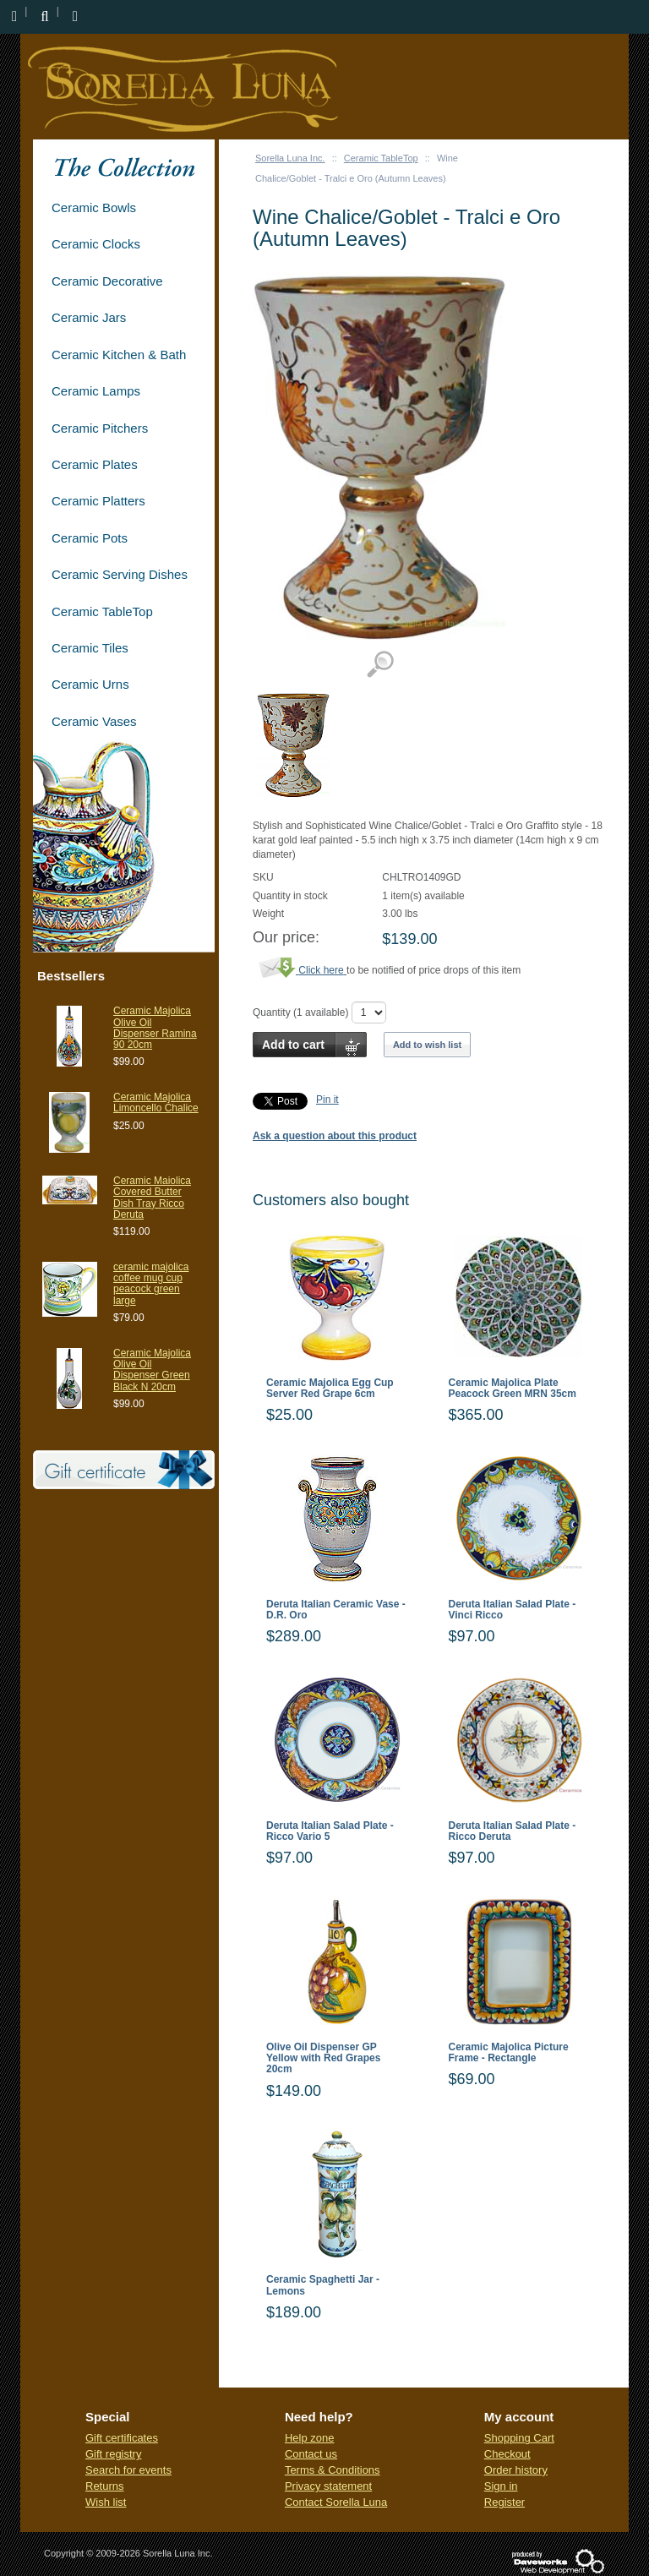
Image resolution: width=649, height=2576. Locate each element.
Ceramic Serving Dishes (120, 574)
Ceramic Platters (98, 501)
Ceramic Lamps (96, 391)
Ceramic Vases (94, 721)
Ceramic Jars (89, 317)
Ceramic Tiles (90, 648)
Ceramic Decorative (107, 281)
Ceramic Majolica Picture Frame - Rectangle (509, 2053)
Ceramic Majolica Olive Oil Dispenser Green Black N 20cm (152, 1370)
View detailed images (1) (380, 664)
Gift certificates (121, 2437)
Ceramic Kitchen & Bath (119, 354)
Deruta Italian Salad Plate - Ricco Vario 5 (330, 1831)
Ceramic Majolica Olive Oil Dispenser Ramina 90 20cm (155, 1028)
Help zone (310, 2437)
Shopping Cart (519, 2437)
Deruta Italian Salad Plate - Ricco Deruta (512, 1831)
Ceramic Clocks (96, 244)
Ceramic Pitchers (100, 428)
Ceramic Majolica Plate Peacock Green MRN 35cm (512, 1389)
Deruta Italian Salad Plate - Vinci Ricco (512, 1610)
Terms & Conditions (332, 2470)
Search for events (128, 2470)
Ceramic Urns (90, 684)
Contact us (311, 2454)
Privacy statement (328, 2486)
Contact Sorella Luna (336, 2502)
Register (504, 2502)
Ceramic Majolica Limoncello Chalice (156, 1102)
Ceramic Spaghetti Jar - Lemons (322, 2285)
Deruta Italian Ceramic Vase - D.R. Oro (336, 1610)
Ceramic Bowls (94, 207)
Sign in (501, 2486)
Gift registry (113, 2454)
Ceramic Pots (90, 538)
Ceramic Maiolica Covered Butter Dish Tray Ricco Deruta (152, 1197)
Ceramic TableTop (381, 158)
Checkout (507, 2454)
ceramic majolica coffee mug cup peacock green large (150, 1284)
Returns (104, 2486)
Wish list (105, 2502)
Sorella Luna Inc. (290, 158)
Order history (516, 2470)
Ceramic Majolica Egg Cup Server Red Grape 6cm (330, 1389)
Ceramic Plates (95, 464)
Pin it (327, 1099)
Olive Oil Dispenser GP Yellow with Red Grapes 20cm (323, 2058)
